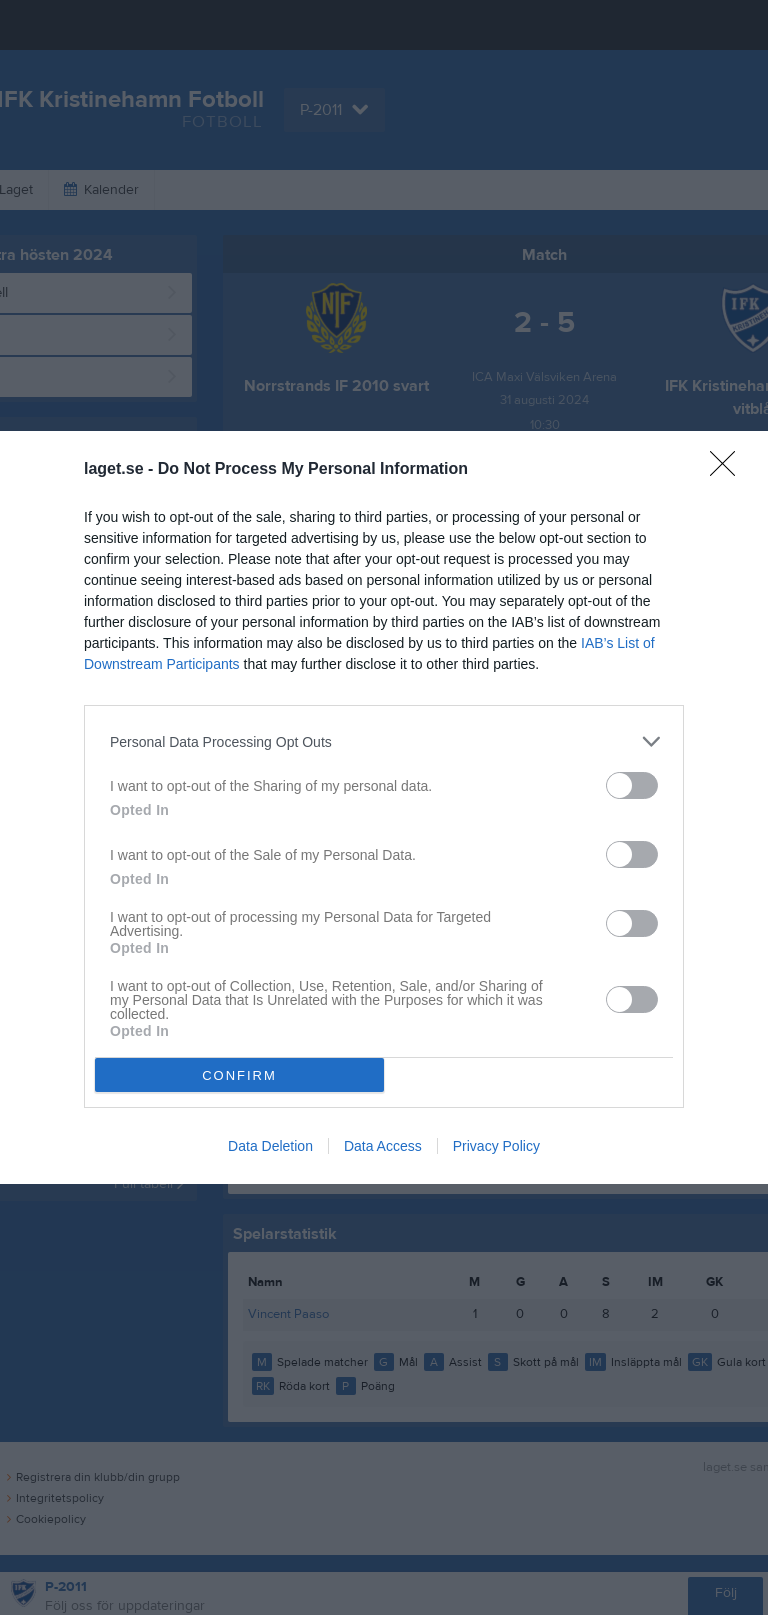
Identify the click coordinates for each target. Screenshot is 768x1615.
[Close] (729, 470)
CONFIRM (239, 1075)
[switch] (632, 785)
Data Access (383, 1146)
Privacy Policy (496, 1146)
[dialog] (384, 807)
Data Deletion (270, 1146)
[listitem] (384, 741)
